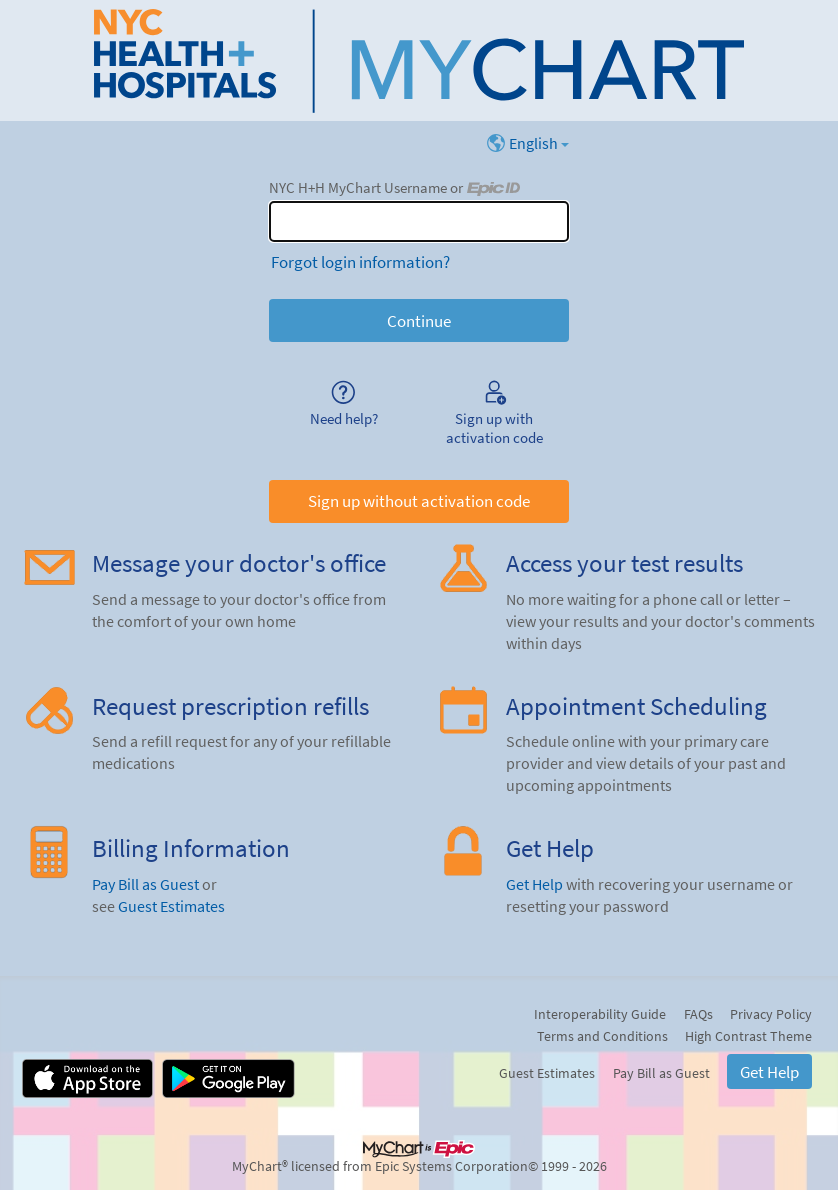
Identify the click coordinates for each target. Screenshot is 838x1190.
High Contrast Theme (748, 1036)
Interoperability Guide (600, 1014)
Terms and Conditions (602, 1036)
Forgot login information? (360, 262)
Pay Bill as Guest (145, 884)
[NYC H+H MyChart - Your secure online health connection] (419, 61)
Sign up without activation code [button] (419, 501)
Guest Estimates (171, 906)
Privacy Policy (771, 1014)
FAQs (698, 1014)
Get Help (534, 884)
